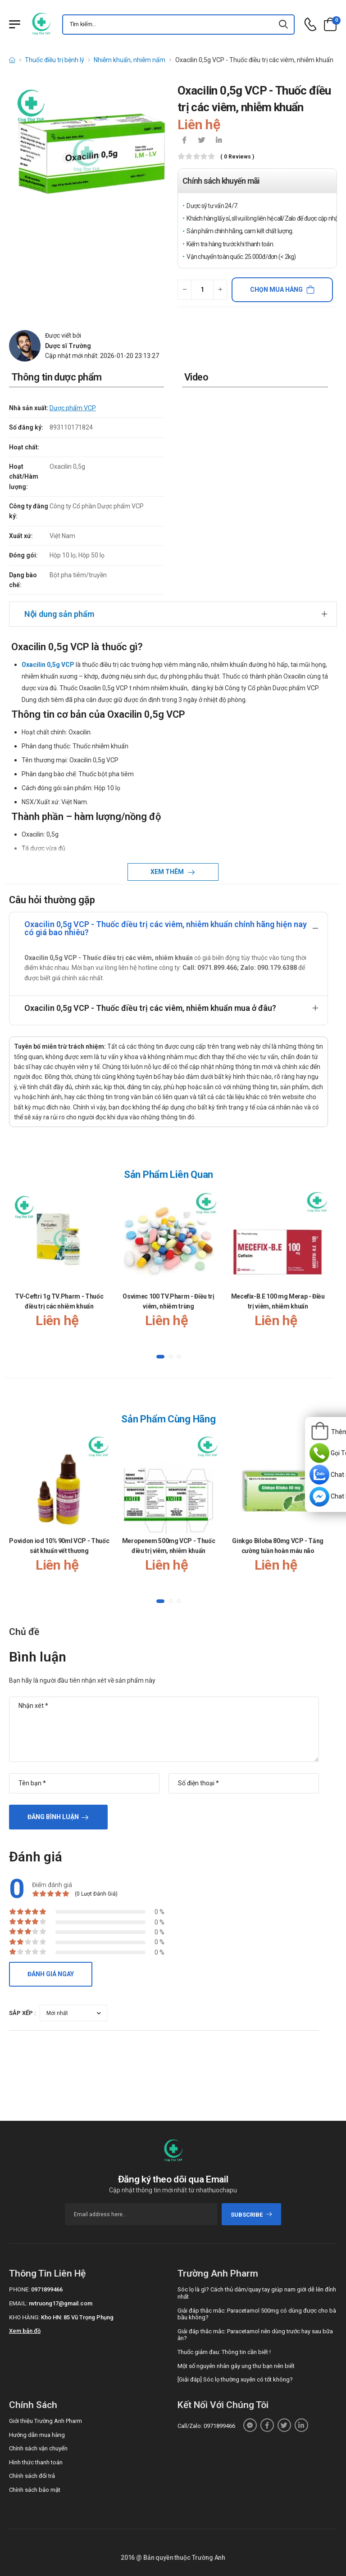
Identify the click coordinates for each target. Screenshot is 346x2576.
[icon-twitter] (201, 141)
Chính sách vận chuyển (38, 2448)
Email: (18, 2303)
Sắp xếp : (22, 2013)
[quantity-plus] (220, 290)
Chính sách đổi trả (32, 2475)
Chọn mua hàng (276, 289)
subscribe (252, 2214)
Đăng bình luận (53, 1816)
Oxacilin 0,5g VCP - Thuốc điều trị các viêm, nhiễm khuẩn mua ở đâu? (150, 1008)
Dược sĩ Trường (68, 345)
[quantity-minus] (184, 290)
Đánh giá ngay (50, 1974)
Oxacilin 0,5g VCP (48, 664)
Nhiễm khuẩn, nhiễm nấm (129, 59)
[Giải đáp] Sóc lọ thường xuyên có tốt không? (235, 2379)
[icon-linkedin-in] (218, 141)
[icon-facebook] (184, 141)
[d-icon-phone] (310, 25)
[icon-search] (284, 24)
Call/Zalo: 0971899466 (206, 2425)
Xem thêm (167, 871)
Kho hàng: (24, 2317)
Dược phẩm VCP (73, 408)
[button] (160, 1357)
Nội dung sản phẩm (59, 614)
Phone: (19, 2289)
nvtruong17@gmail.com (60, 2303)
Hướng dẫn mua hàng (37, 2434)
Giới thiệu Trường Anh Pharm (45, 2421)
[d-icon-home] (12, 59)
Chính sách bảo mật (34, 2489)
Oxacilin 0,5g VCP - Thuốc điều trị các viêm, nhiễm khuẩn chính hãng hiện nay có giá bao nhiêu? (165, 928)
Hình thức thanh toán (36, 2462)
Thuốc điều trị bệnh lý (54, 59)
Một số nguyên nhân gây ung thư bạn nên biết (236, 2366)
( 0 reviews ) (237, 157)
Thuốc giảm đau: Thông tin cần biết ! (224, 2352)
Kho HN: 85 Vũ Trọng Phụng (77, 2317)
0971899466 (47, 2289)
